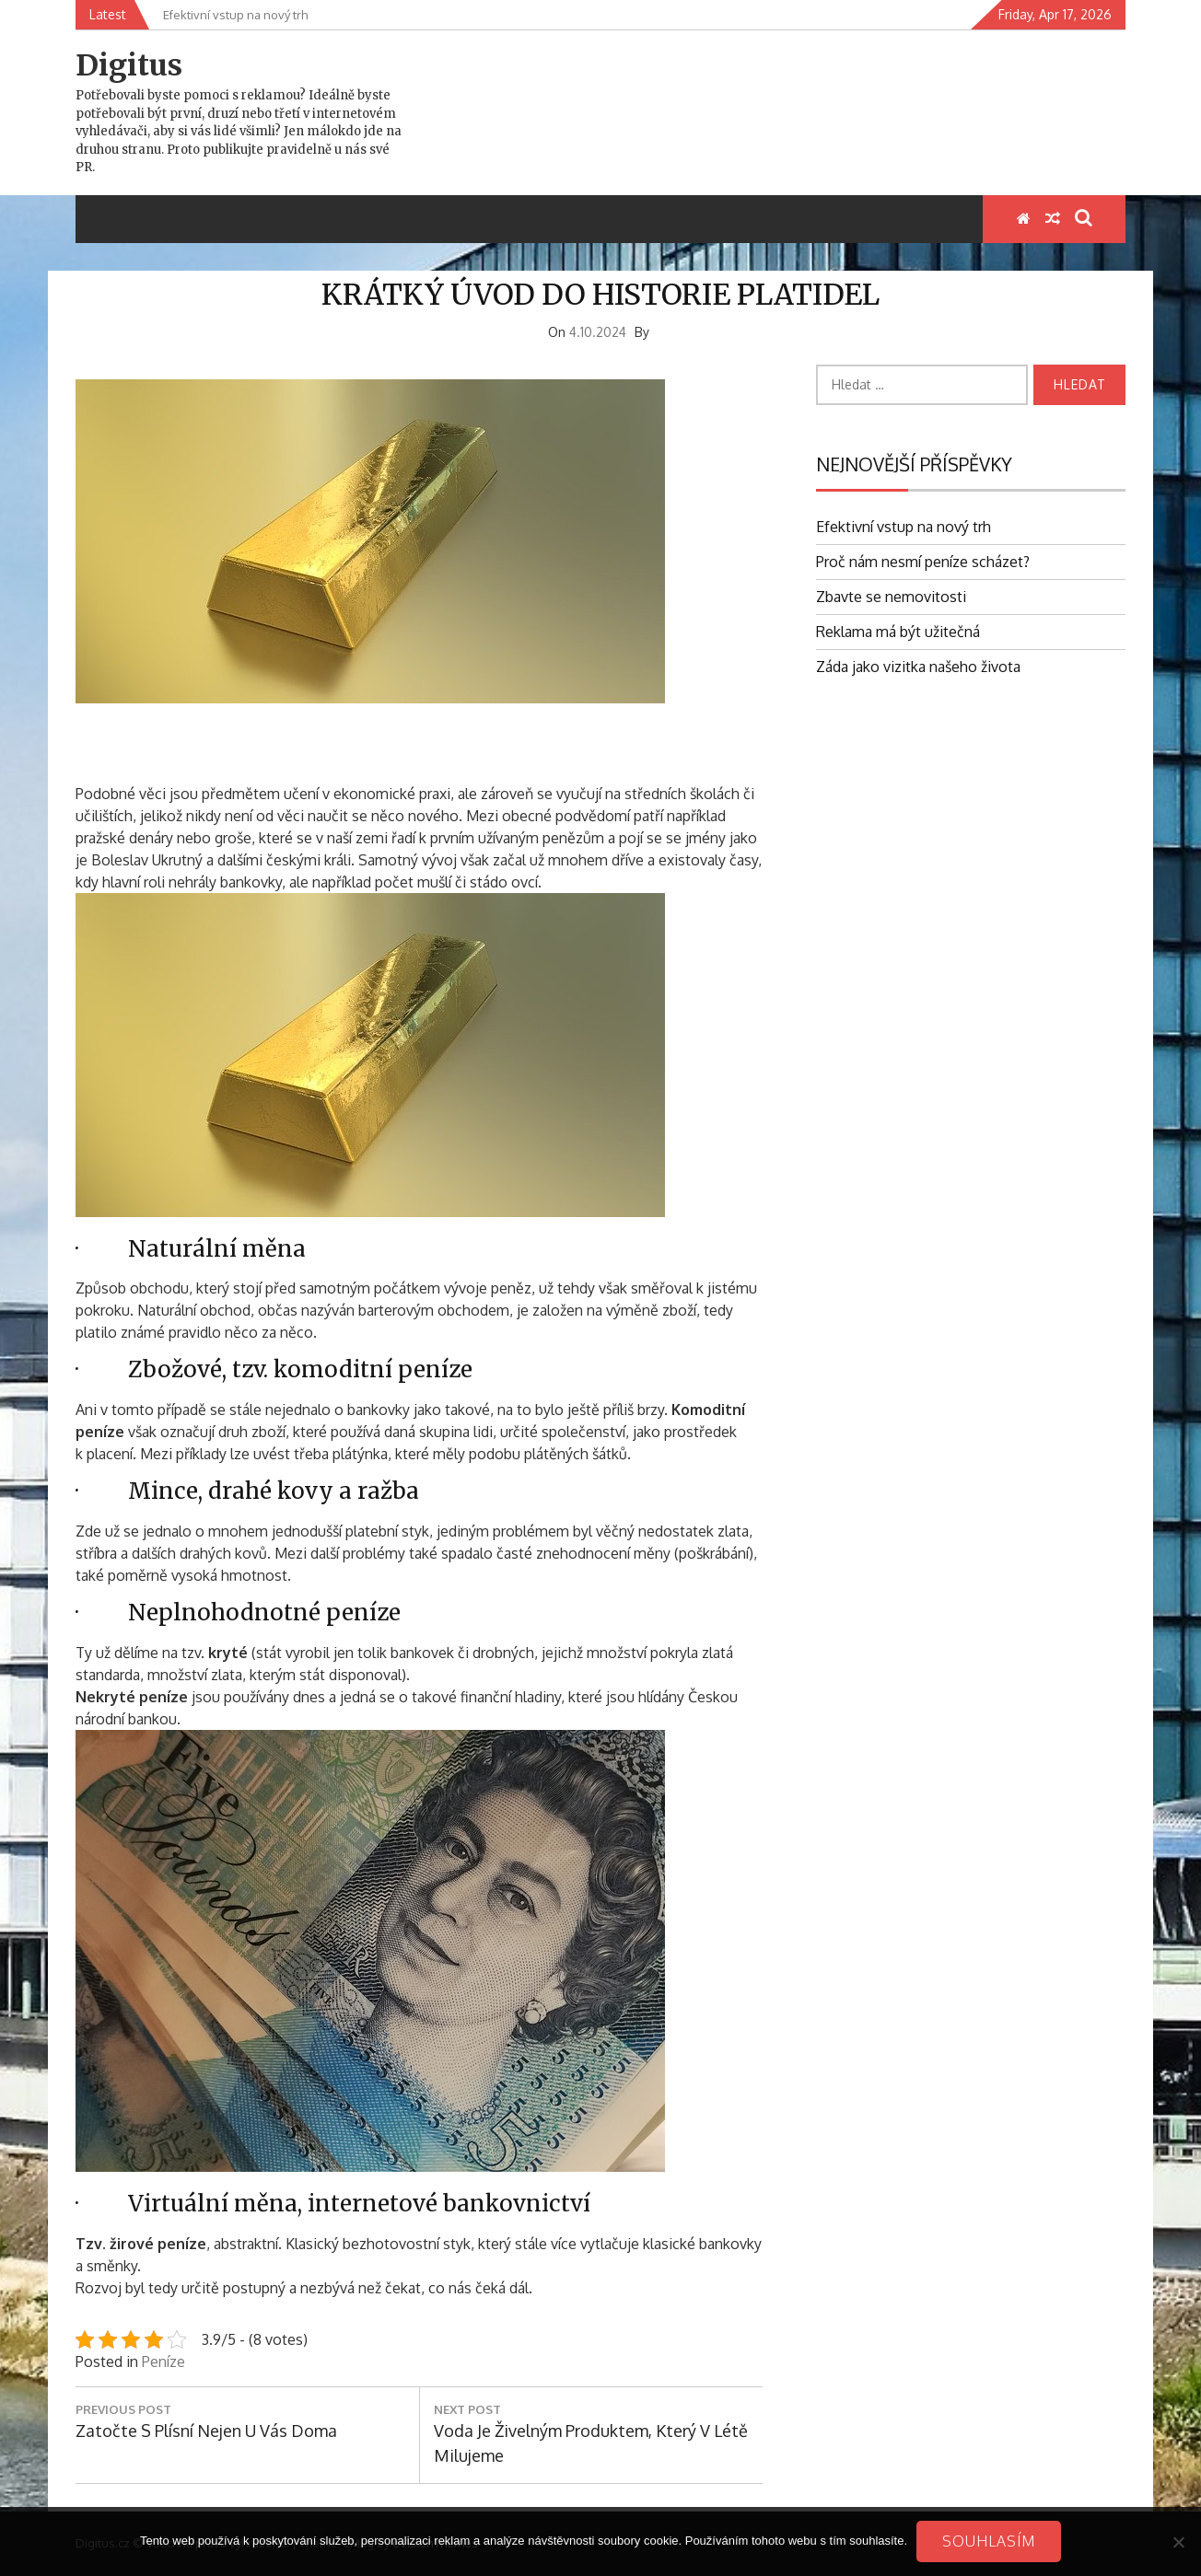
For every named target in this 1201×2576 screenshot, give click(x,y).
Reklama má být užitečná (898, 631)
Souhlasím (988, 2541)
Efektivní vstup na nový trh (903, 526)
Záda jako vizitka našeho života (918, 666)
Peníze (163, 2361)
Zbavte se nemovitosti (891, 596)
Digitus (129, 65)
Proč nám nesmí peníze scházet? (923, 561)
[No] (1178, 2542)
